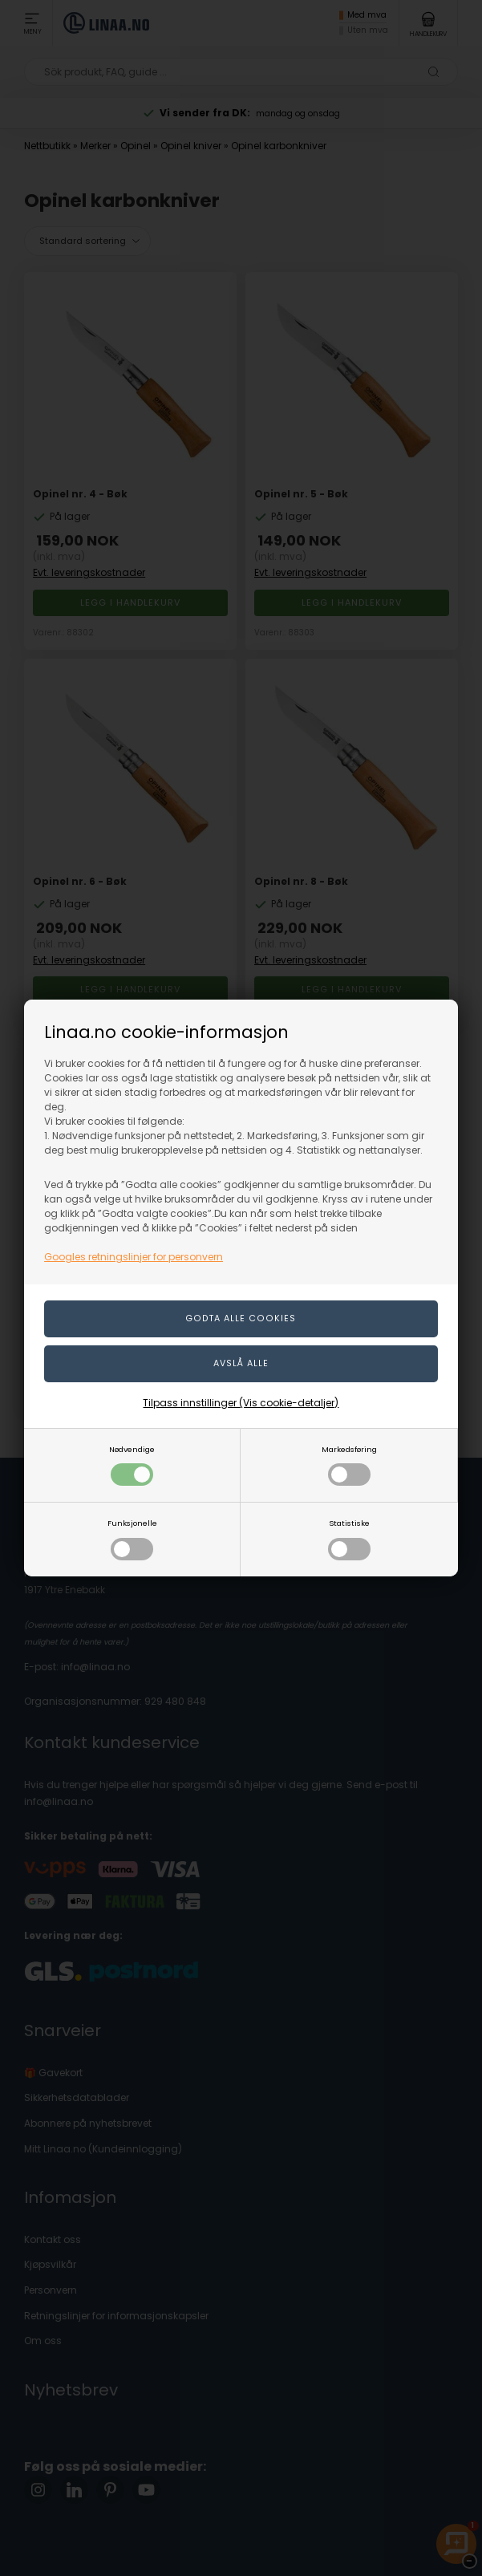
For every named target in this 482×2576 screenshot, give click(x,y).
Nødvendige (132, 1465)
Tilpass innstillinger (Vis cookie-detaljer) (240, 1403)
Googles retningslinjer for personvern (133, 1257)
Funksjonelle (132, 1539)
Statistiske (349, 1539)
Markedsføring (349, 1465)
